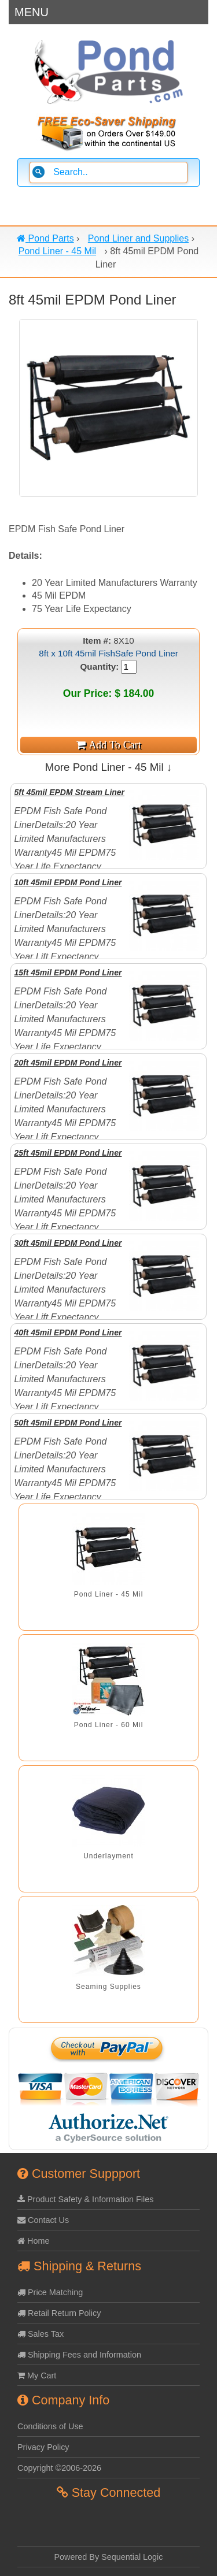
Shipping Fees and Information (79, 2354)
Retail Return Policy (59, 2313)
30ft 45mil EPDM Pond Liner (68, 1243)
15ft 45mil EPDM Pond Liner (68, 972)
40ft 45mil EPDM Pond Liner (68, 1332)
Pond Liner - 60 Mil (109, 1725)
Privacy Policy (43, 2447)
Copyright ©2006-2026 (59, 2468)
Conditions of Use (50, 2426)
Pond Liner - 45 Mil (109, 1594)
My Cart (36, 2375)
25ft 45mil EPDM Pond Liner (68, 1152)
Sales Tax (40, 2334)
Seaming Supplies (108, 1987)
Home (33, 2240)
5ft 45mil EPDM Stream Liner (69, 792)
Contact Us (43, 2220)
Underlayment (108, 1856)
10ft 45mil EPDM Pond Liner (68, 882)
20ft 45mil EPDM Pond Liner (68, 1062)
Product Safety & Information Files (85, 2199)
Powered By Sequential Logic (108, 2557)
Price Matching (50, 2292)
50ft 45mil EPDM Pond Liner (68, 1422)
